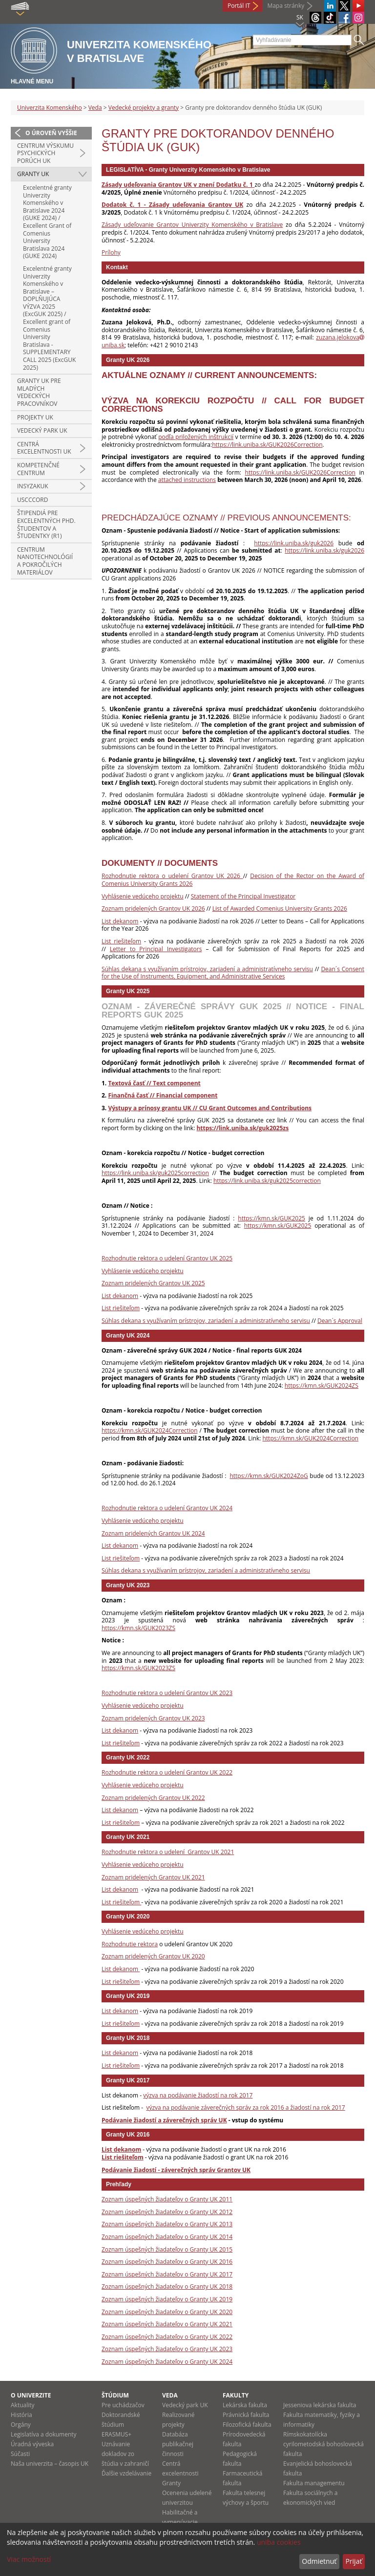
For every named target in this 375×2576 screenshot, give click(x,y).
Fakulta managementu (314, 2483)
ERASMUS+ (116, 2434)
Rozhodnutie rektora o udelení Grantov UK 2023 (167, 1693)
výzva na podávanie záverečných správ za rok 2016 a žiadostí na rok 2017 (245, 2107)
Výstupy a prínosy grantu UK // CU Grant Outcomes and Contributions (210, 1108)
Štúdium (115, 2395)
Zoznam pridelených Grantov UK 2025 (153, 1283)
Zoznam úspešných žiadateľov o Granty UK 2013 (167, 2224)
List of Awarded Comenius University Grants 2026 (279, 908)
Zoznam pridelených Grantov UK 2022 (153, 1798)
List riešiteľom (121, 941)
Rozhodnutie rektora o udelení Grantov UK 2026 (172, 876)
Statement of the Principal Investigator (243, 896)
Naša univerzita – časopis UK (49, 2463)
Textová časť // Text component (154, 1083)
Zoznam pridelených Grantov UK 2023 (153, 1718)
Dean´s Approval (339, 1321)
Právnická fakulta (246, 2415)
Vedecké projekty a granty (143, 107)
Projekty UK (35, 417)
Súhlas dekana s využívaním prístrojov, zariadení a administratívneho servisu (207, 969)
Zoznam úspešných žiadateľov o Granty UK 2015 (167, 2249)
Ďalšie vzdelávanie (126, 2473)
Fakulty (236, 2395)
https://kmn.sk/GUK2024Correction (150, 1430)
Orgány (21, 2424)
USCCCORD (32, 500)
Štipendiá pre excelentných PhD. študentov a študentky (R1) (46, 524)
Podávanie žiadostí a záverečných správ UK (164, 2120)
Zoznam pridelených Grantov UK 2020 (153, 1956)
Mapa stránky (285, 5)
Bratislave (268, 224)
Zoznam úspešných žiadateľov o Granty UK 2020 (167, 2312)
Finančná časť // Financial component (162, 1095)
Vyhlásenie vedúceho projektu (143, 896)
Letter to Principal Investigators (156, 949)
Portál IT (239, 5)
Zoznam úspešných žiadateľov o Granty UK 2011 (167, 2199)
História (21, 2415)
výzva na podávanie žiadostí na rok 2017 (197, 2095)
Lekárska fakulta (245, 2405)
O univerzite (31, 2395)
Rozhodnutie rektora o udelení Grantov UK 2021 (168, 1852)
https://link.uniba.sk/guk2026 (293, 543)
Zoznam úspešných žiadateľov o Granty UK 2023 (167, 2349)
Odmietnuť (319, 2561)
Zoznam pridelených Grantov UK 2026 (153, 908)
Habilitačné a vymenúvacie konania (180, 2522)
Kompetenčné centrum (38, 469)
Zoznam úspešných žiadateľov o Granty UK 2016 (167, 2261)
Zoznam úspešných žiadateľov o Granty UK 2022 (167, 2337)
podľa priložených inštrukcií (195, 437)
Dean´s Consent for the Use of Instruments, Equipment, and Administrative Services (233, 973)
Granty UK (33, 174)
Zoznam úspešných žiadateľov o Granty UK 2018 (167, 2286)
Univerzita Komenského (49, 107)
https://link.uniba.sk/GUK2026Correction (267, 444)
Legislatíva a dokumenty (44, 2434)
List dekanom (120, 921)
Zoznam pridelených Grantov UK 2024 (153, 1533)
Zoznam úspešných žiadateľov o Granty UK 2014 (167, 2237)
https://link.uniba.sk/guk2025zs (242, 1128)
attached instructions (187, 480)
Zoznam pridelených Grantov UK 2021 (153, 1877)
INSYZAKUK (32, 486)
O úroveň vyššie (51, 133)
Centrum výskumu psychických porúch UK (45, 153)
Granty (171, 2483)
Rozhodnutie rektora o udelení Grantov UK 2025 (167, 1258)
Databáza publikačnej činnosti (177, 2444)
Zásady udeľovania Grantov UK (196, 204)
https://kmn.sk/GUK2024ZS (321, 1385)
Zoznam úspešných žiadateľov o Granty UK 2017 (167, 2274)
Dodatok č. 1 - (125, 204)
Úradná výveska (32, 2444)
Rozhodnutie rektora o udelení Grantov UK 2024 (167, 1508)
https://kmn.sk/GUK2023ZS (138, 1628)
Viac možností (29, 2559)
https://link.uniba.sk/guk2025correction (155, 1173)
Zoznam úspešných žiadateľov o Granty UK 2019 (167, 2299)
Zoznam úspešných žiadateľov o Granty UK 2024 (167, 2361)
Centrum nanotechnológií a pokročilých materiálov (45, 561)
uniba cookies (279, 2542)
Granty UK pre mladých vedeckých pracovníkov (39, 392)
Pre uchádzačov (123, 2405)
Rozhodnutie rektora (130, 1944)
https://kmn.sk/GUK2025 (271, 1218)
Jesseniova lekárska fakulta (319, 2405)
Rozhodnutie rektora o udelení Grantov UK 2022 (167, 1772)
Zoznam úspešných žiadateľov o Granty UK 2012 (167, 2212)
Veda (95, 107)
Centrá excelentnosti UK (44, 448)
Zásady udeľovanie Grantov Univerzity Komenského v (177, 224)
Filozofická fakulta (247, 2424)
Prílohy (111, 252)
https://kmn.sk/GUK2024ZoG (268, 1476)
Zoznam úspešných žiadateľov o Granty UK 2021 (167, 2324)
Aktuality (23, 2405)
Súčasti (20, 2454)
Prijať (353, 2561)
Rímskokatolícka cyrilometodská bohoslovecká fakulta (323, 2444)
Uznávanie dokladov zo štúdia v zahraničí (125, 2454)
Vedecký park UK (42, 430)
